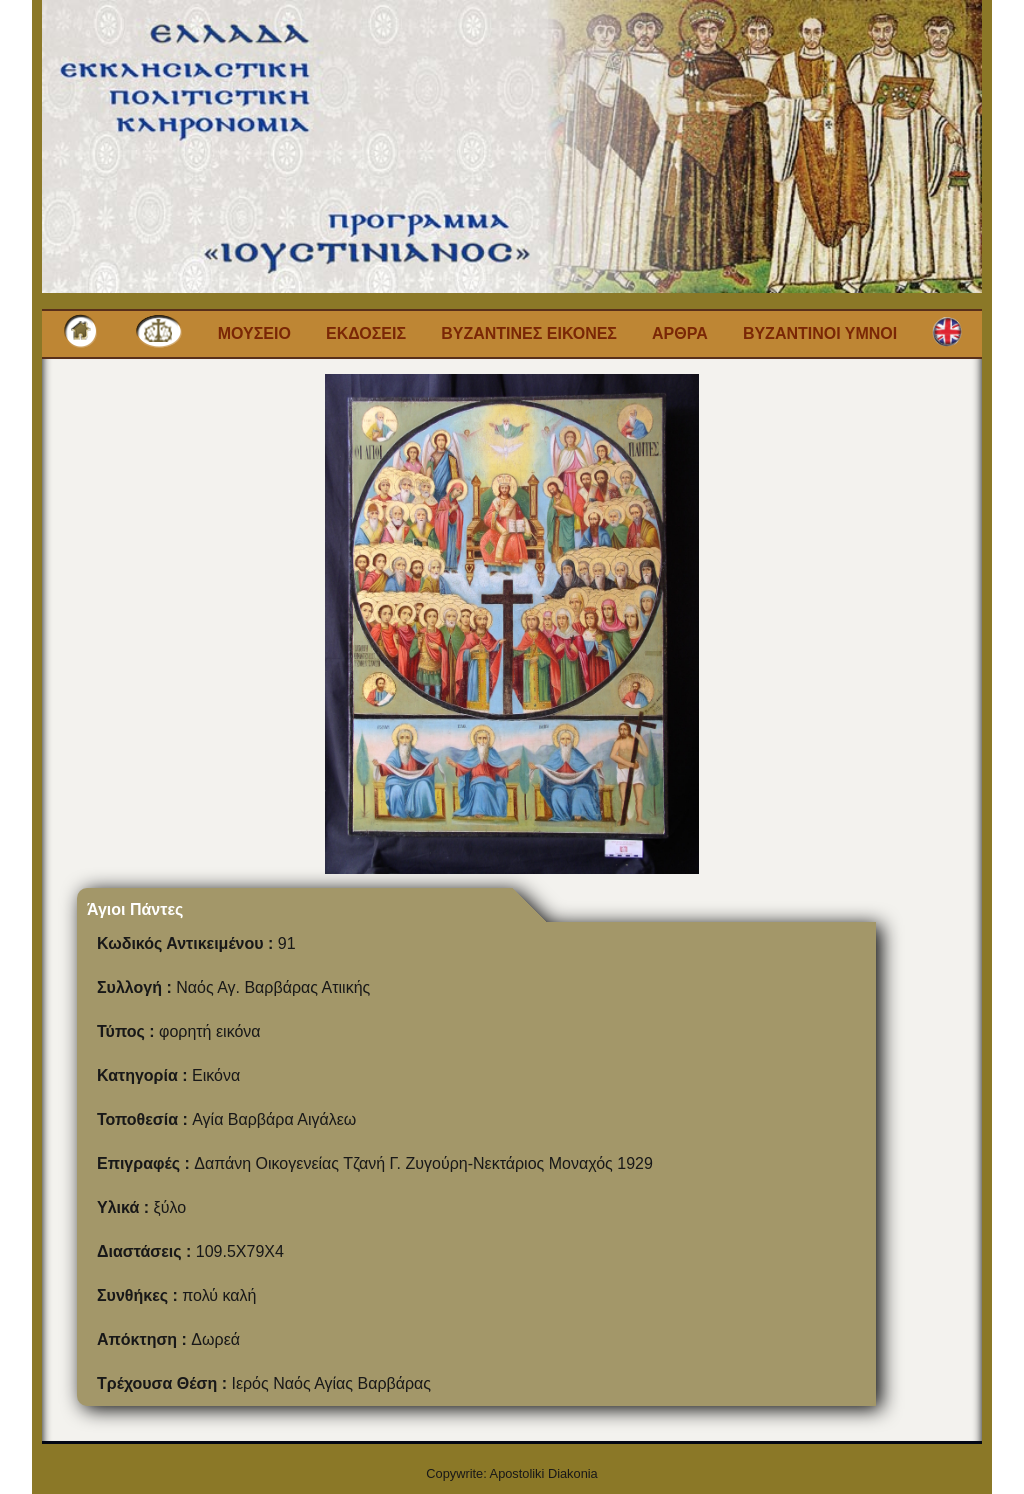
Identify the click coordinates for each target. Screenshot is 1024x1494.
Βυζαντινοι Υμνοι (820, 333)
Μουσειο (254, 333)
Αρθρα (680, 333)
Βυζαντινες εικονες (529, 333)
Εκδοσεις (366, 333)
